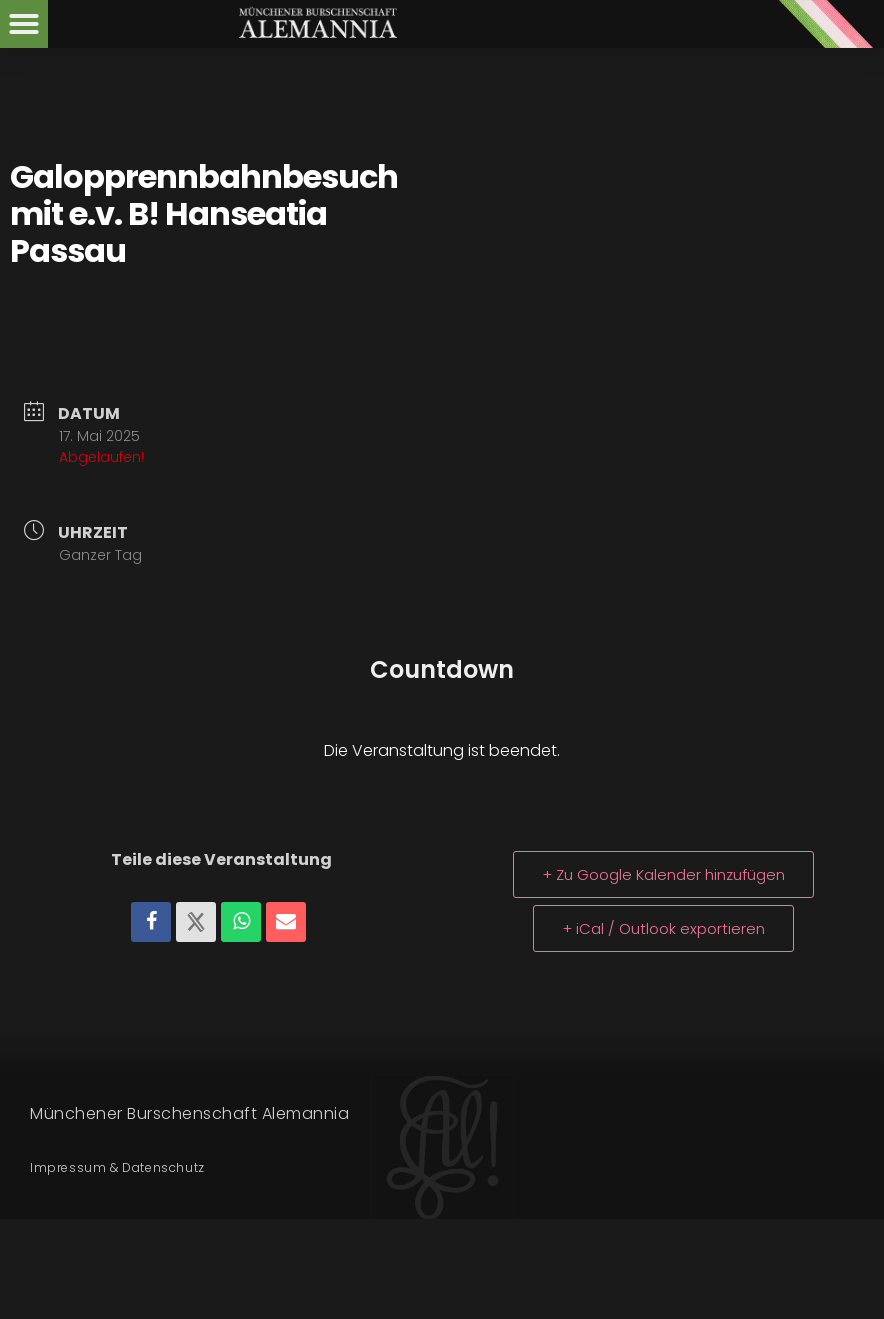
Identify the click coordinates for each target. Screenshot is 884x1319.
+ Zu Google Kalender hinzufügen (663, 874)
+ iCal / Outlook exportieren (663, 928)
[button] (24, 24)
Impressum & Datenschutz (117, 1167)
